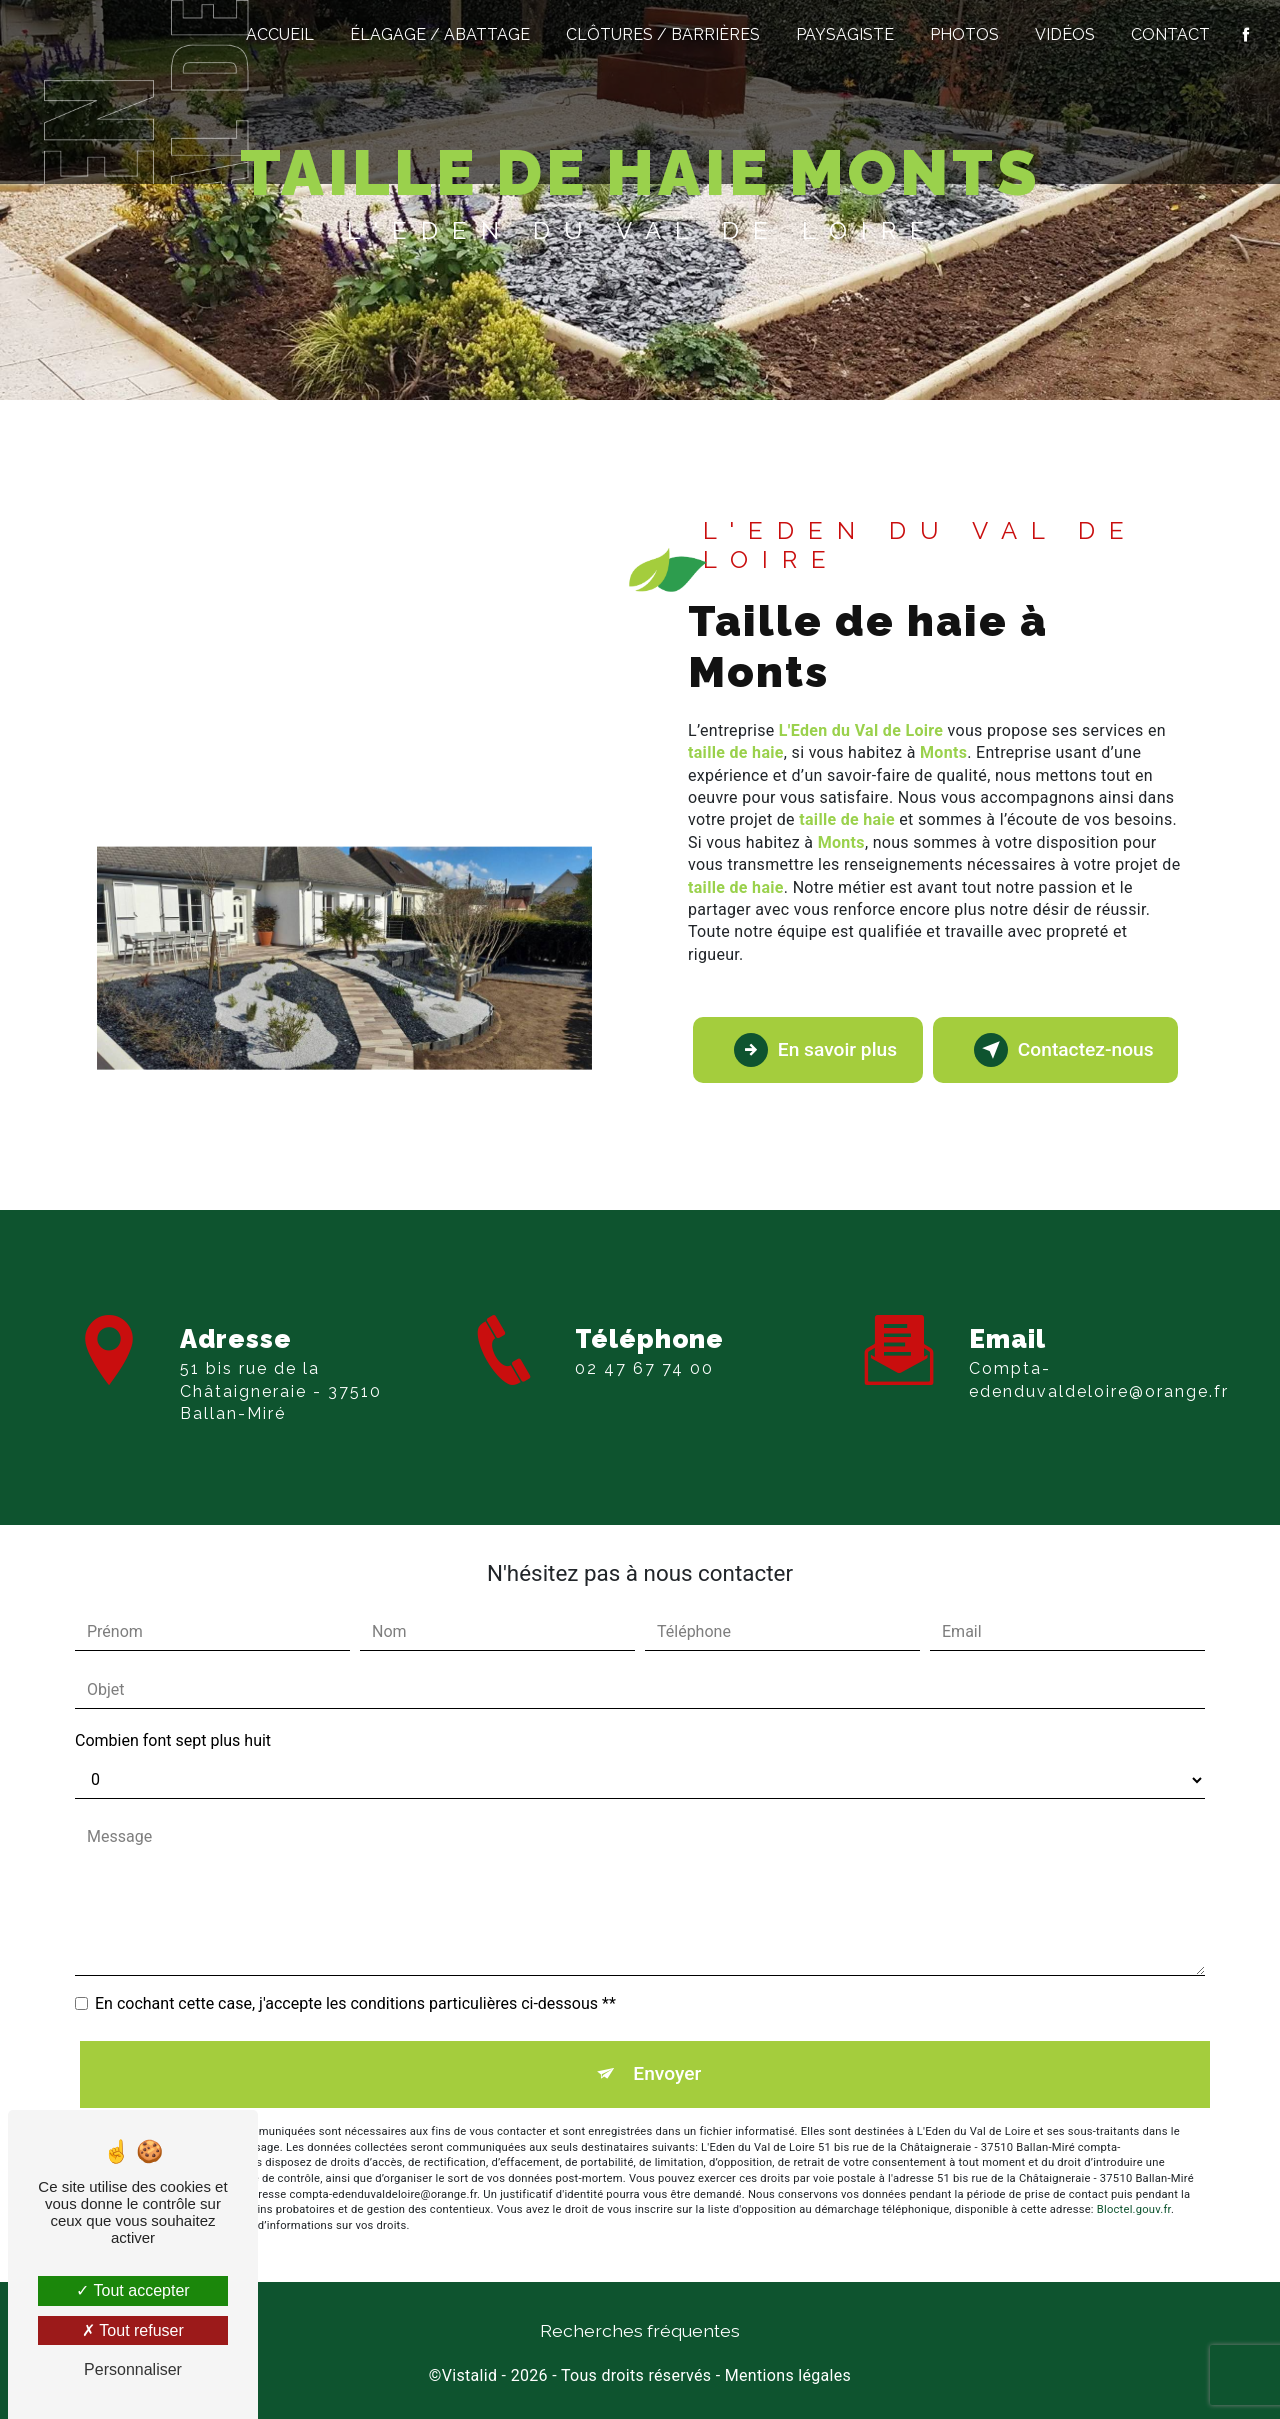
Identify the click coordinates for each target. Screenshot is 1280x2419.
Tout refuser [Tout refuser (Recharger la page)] (133, 2330)
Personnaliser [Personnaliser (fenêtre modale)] (133, 2369)
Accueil (280, 34)
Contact (1170, 34)
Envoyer (667, 2073)
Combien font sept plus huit (173, 1740)
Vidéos (1065, 34)
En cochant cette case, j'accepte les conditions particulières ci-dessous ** (355, 2003)
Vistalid (470, 2375)
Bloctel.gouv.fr (1134, 2209)
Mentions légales (788, 2375)
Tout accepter (132, 2290)
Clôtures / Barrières (663, 34)
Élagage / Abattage (440, 34)
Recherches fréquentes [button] (640, 2330)
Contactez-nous (1064, 1050)
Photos (964, 34)
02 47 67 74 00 (644, 1418)
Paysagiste (845, 34)
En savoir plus (815, 1050)
